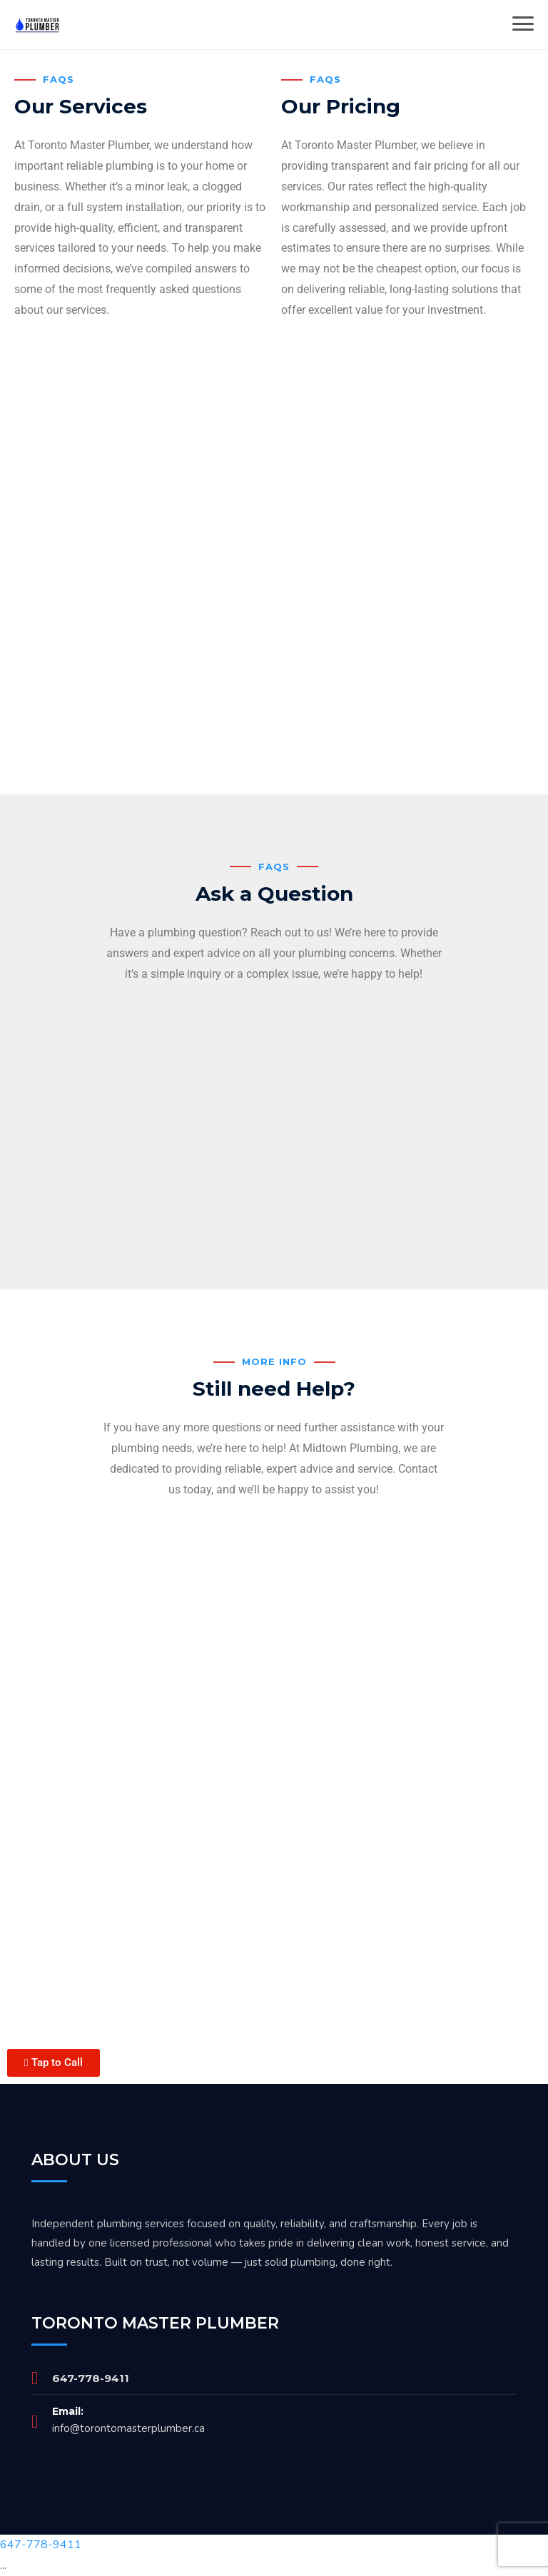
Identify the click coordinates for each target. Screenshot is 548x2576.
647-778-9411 (90, 2378)
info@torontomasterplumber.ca (128, 2428)
